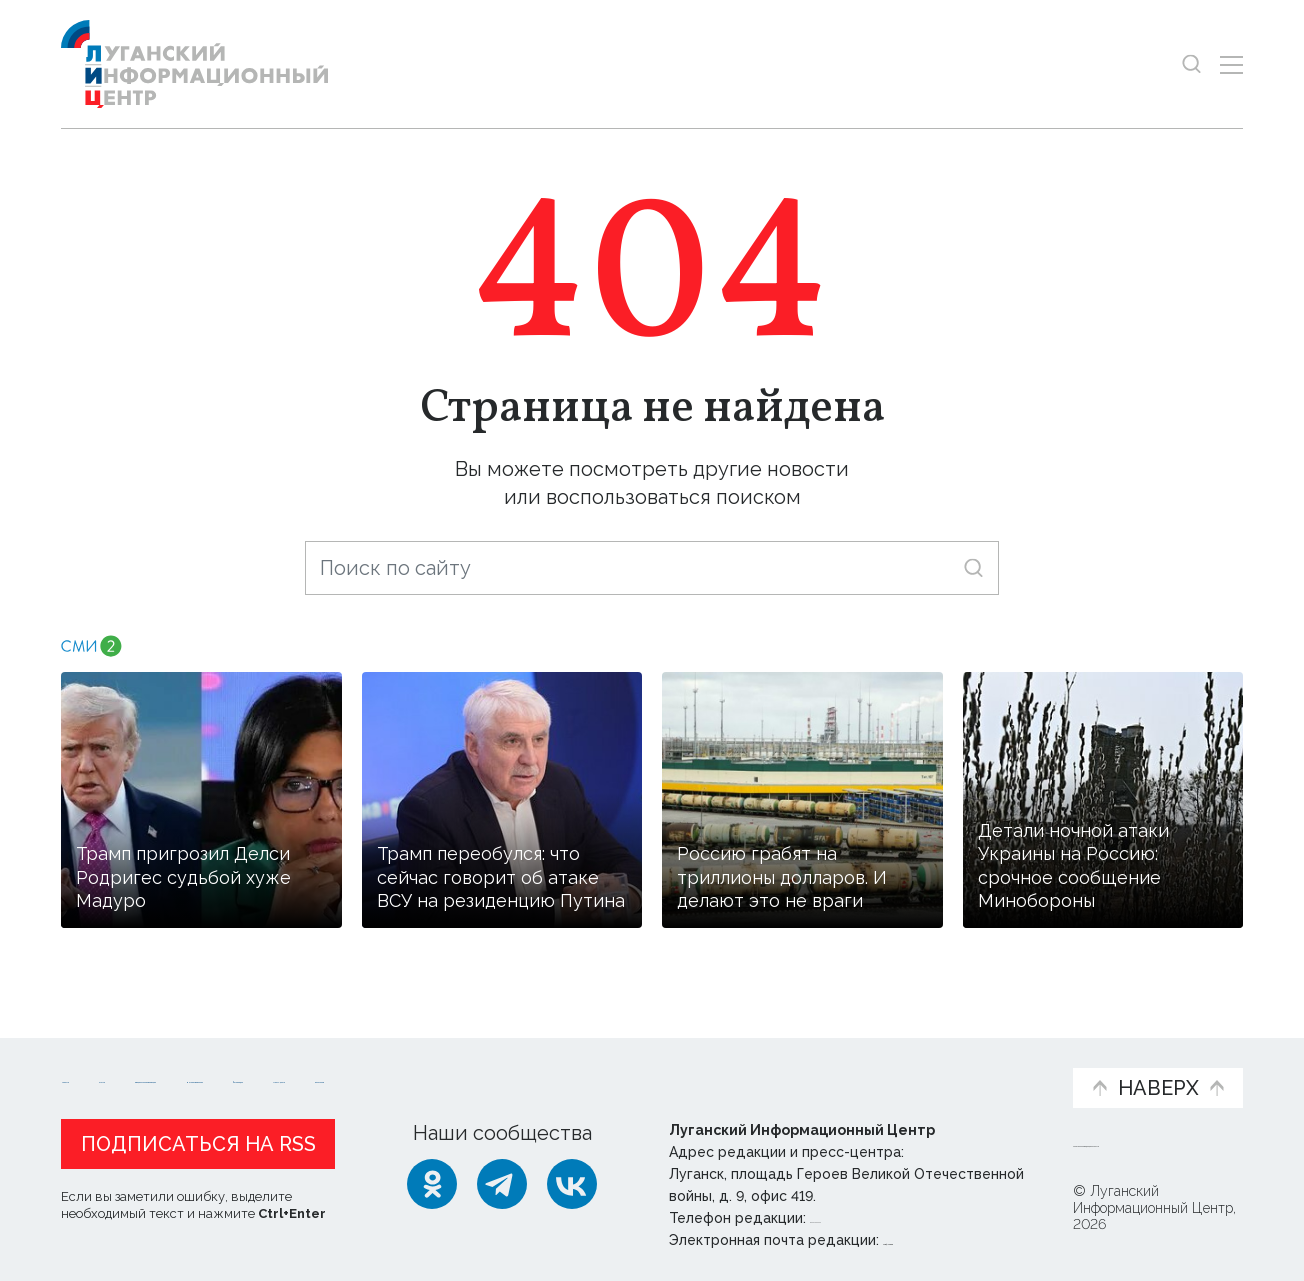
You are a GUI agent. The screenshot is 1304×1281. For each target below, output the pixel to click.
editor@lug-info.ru (951, 1240)
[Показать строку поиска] (1191, 64)
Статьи (191, 1057)
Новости (96, 1057)
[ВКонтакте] (572, 1184)
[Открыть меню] (1231, 64)
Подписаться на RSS (198, 1144)
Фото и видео (704, 1068)
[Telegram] (502, 1184)
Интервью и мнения (539, 1068)
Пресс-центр (843, 1068)
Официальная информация (307, 1068)
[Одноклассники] (432, 1184)
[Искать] (973, 567)
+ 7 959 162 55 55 (866, 1218)
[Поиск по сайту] (652, 568)
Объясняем (995, 1057)
